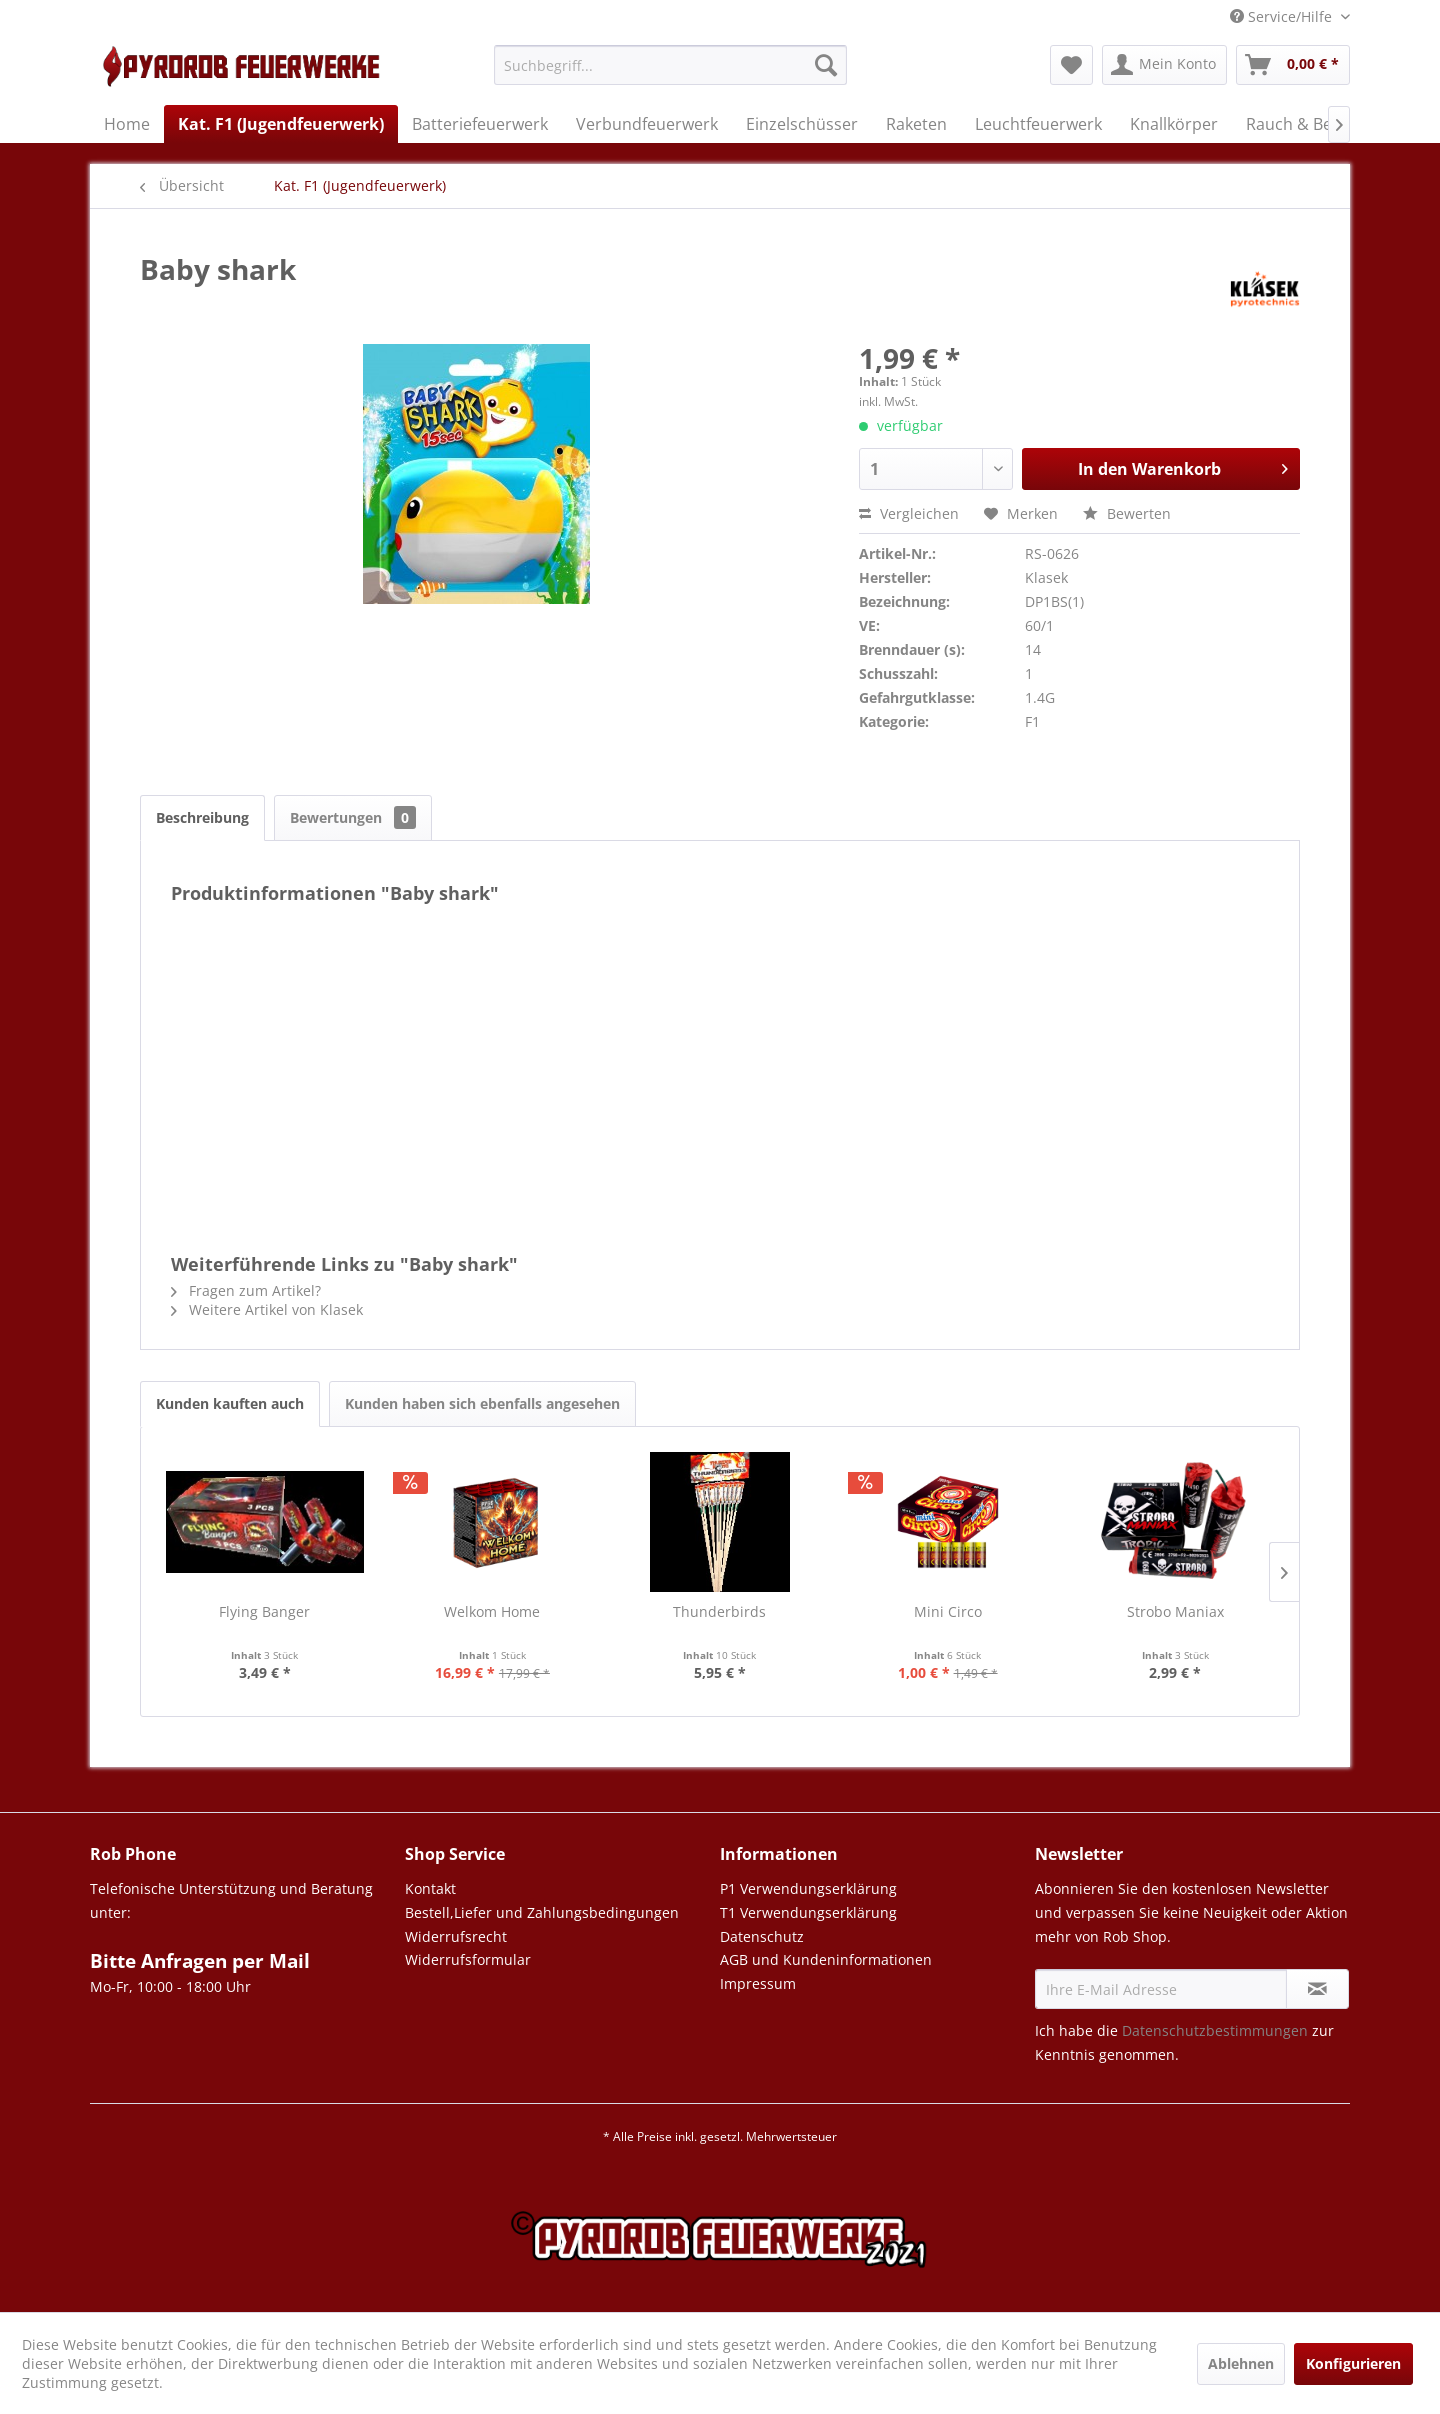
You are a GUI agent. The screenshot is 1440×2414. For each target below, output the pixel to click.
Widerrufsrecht (456, 1936)
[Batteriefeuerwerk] (480, 124)
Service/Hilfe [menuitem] (1283, 16)
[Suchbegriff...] (670, 65)
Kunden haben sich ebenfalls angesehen (482, 1403)
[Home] (127, 124)
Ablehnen (1241, 2363)
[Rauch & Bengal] (1305, 124)
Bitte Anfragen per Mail (200, 1961)
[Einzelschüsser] (802, 124)
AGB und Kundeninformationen (826, 1959)
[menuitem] (670, 74)
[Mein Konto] (1164, 65)
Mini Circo (948, 1611)
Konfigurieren (1353, 2363)
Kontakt (430, 1888)
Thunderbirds (719, 1611)
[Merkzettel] (1071, 65)
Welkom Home (492, 1611)
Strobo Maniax (1175, 1611)
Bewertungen (353, 817)
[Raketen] (916, 124)
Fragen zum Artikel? (246, 1290)
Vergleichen (909, 513)
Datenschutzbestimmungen (1215, 2030)
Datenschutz (762, 1936)
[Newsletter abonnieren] (1317, 1989)
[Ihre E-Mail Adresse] (1161, 1989)
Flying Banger (264, 1611)
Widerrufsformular (468, 1959)
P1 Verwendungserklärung (808, 1888)
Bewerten (1127, 513)
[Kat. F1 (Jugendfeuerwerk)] (281, 124)
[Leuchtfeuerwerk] (1038, 124)
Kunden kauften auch (230, 1403)
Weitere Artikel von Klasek (267, 1309)
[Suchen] (826, 65)
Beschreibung (202, 817)
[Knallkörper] (1174, 124)
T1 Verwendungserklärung (808, 1912)
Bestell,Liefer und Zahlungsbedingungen (542, 1912)
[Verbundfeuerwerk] (647, 124)
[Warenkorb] (1293, 65)
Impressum (758, 1983)
